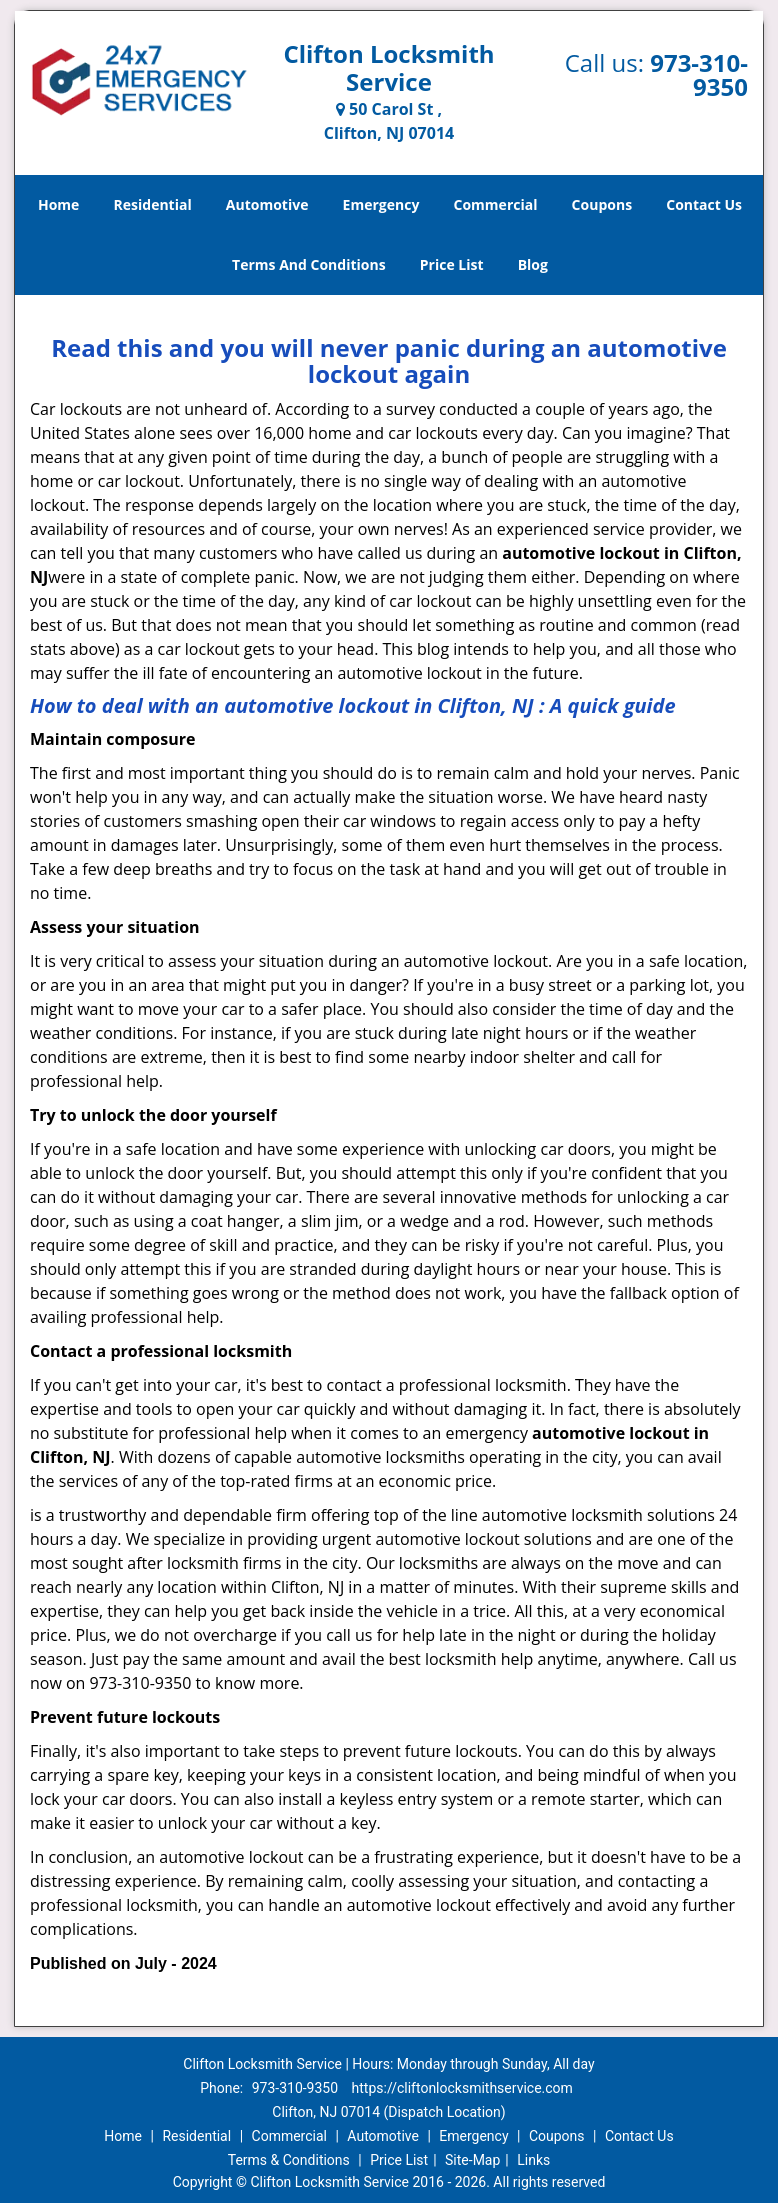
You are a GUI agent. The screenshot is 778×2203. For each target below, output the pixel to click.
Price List (452, 264)
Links (533, 2160)
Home (58, 204)
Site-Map (472, 2160)
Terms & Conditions (289, 2160)
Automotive (267, 204)
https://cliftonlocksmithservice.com (462, 2088)
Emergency (381, 204)
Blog (533, 264)
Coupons (602, 204)
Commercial (496, 204)
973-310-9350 (699, 74)
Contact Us (704, 204)
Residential (153, 204)
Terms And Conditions (309, 264)
